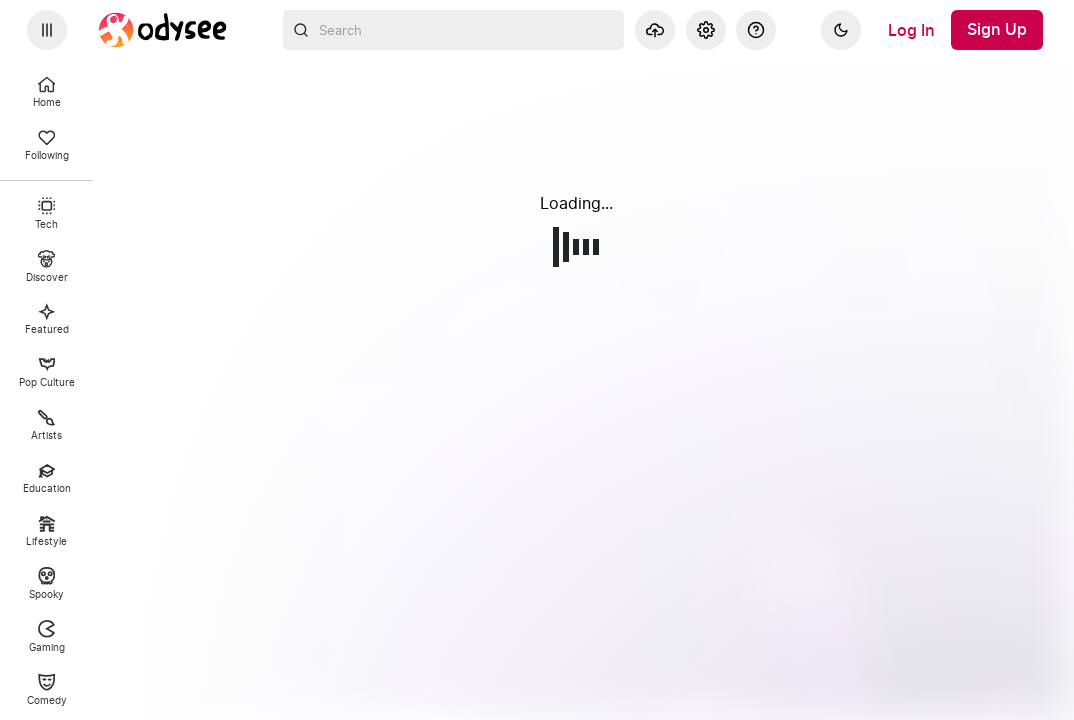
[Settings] (706, 30)
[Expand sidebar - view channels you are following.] (47, 30)
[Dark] (841, 30)
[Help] (756, 30)
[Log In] (911, 30)
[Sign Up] (997, 30)
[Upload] (655, 30)
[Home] (163, 30)
